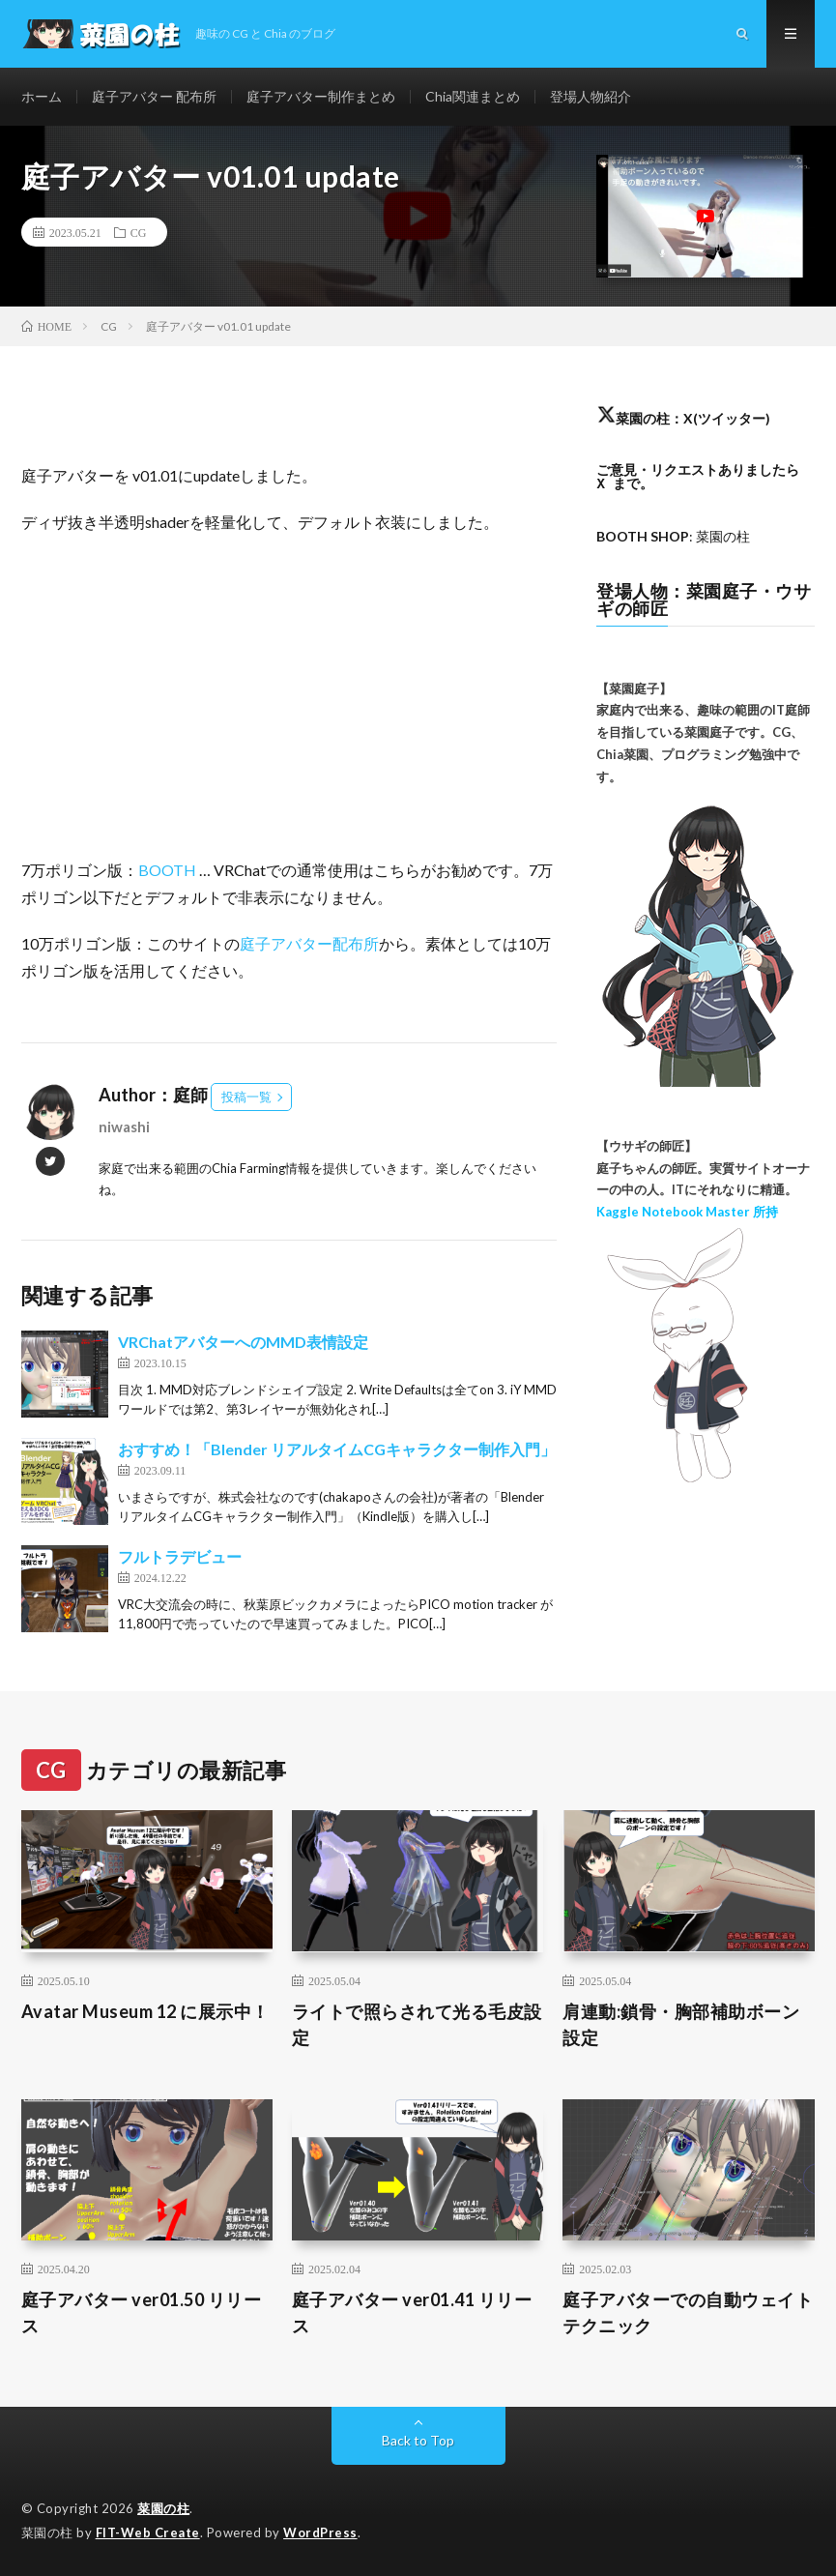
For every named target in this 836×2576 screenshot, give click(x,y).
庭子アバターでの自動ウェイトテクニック (687, 2312)
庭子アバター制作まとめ (320, 96)
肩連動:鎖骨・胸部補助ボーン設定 (680, 2024)
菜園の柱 (163, 2508)
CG (138, 232)
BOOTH (167, 870)
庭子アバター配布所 (309, 943)
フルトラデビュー (180, 1556)
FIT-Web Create (148, 2532)
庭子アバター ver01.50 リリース (141, 2312)
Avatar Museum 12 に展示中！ (145, 2011)
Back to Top (418, 2440)
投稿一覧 (246, 1096)
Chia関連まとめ (472, 96)
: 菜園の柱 (673, 536)
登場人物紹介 (590, 96)
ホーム (41, 96)
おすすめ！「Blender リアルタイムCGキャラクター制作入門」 (337, 1449)
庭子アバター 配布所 (154, 96)
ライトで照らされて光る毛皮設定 (417, 2024)
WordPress (320, 2532)
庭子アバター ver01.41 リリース (412, 2312)
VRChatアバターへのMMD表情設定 (243, 1341)
